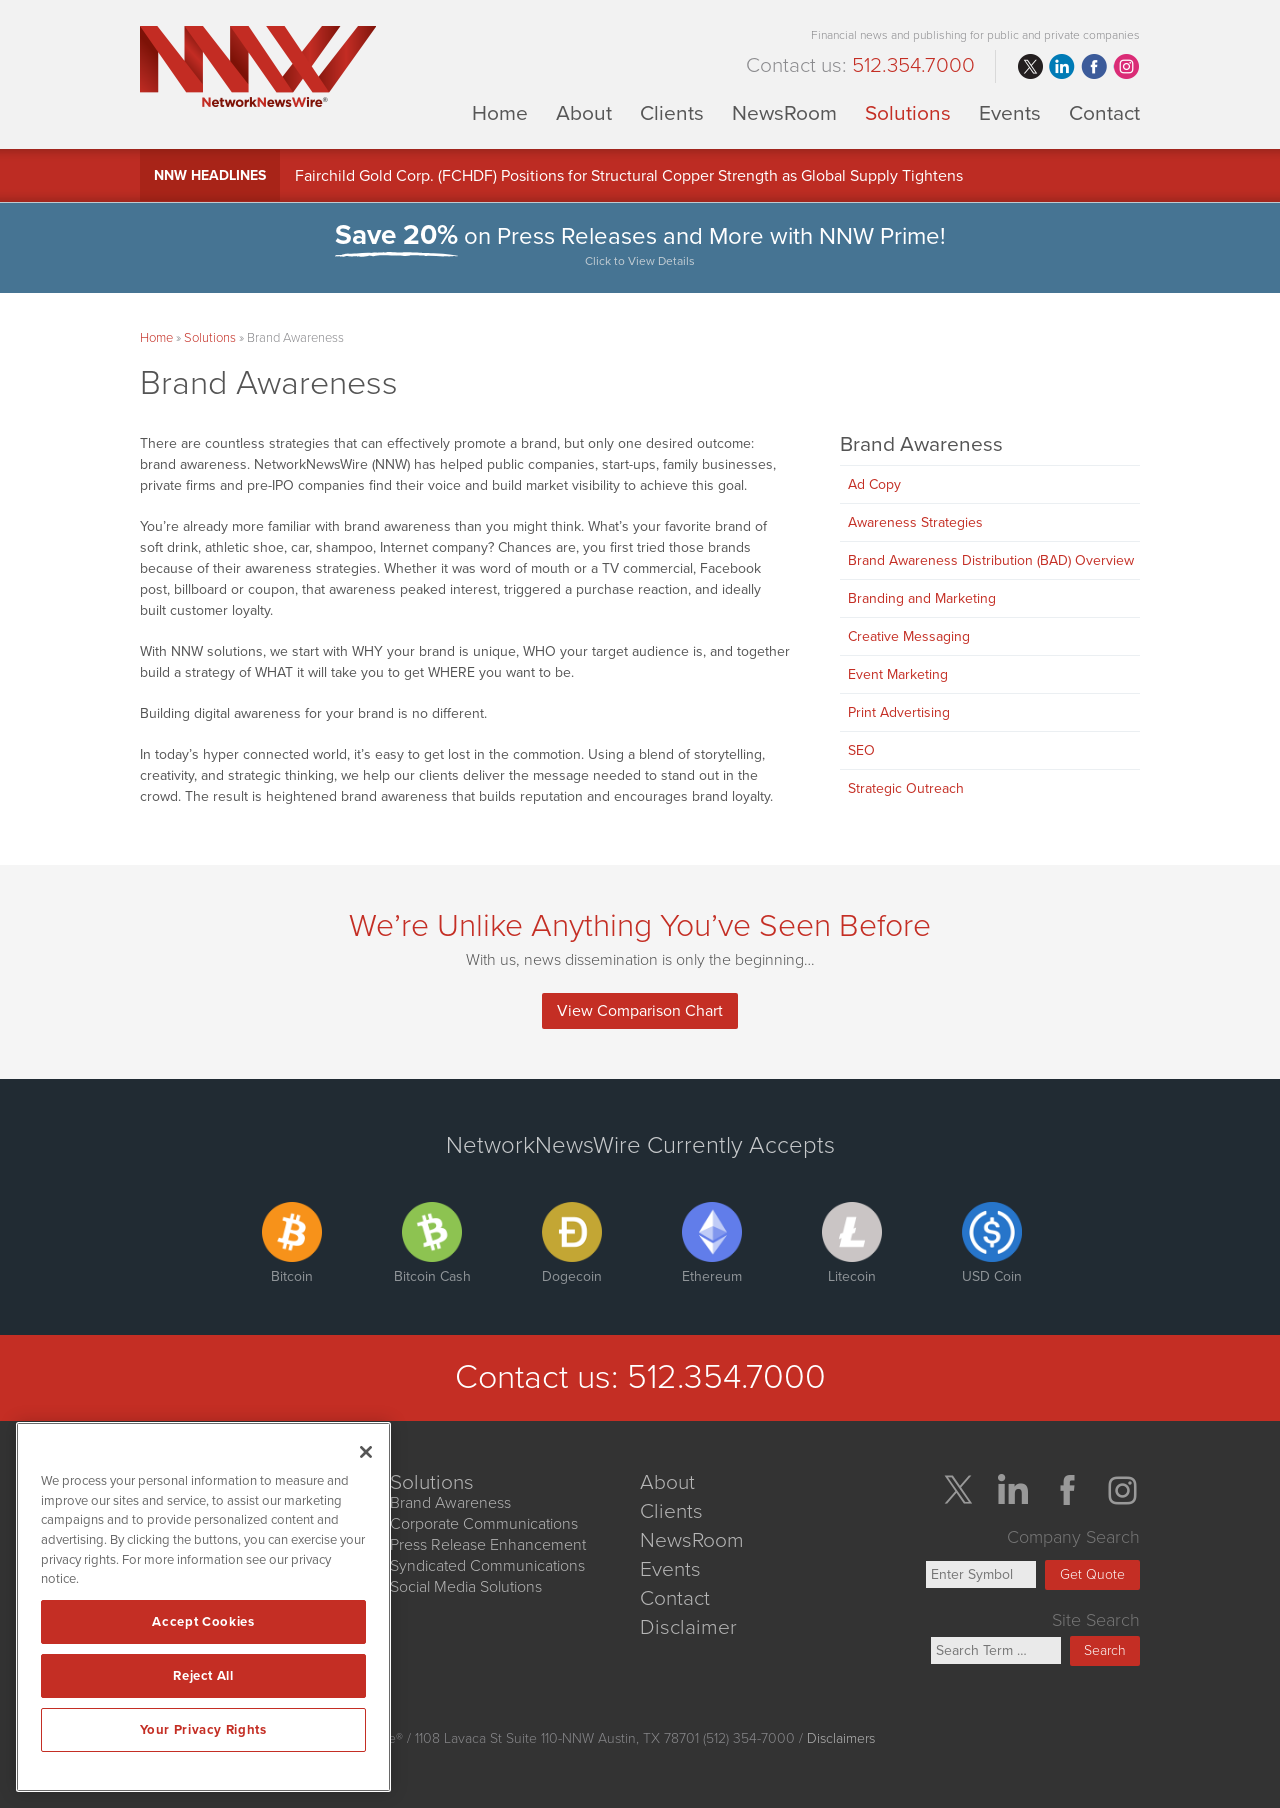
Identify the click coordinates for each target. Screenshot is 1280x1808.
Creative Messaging (909, 636)
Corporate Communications (484, 1524)
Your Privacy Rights (203, 1730)
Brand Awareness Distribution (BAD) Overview (991, 560)
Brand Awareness (921, 444)
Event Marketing (898, 674)
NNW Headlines (210, 175)
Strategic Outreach (906, 788)
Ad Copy (874, 484)
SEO (861, 750)
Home (500, 112)
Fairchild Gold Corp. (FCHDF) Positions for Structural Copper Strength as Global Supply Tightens (629, 176)
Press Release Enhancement (488, 1545)
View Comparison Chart (640, 1011)
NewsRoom (784, 112)
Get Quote (1092, 1574)
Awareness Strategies (915, 522)
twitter (1030, 67)
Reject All (203, 1676)
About (584, 112)
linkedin (1062, 67)
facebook (1094, 67)
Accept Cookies (203, 1622)
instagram (1126, 67)
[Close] (366, 1452)
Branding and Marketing (922, 598)
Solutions (908, 112)
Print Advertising (899, 712)
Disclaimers (841, 1738)
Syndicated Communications (487, 1566)
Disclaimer (688, 1627)
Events (1010, 112)
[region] (203, 1607)
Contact (1104, 112)
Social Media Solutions (466, 1587)
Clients (672, 112)
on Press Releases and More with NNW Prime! (640, 247)
